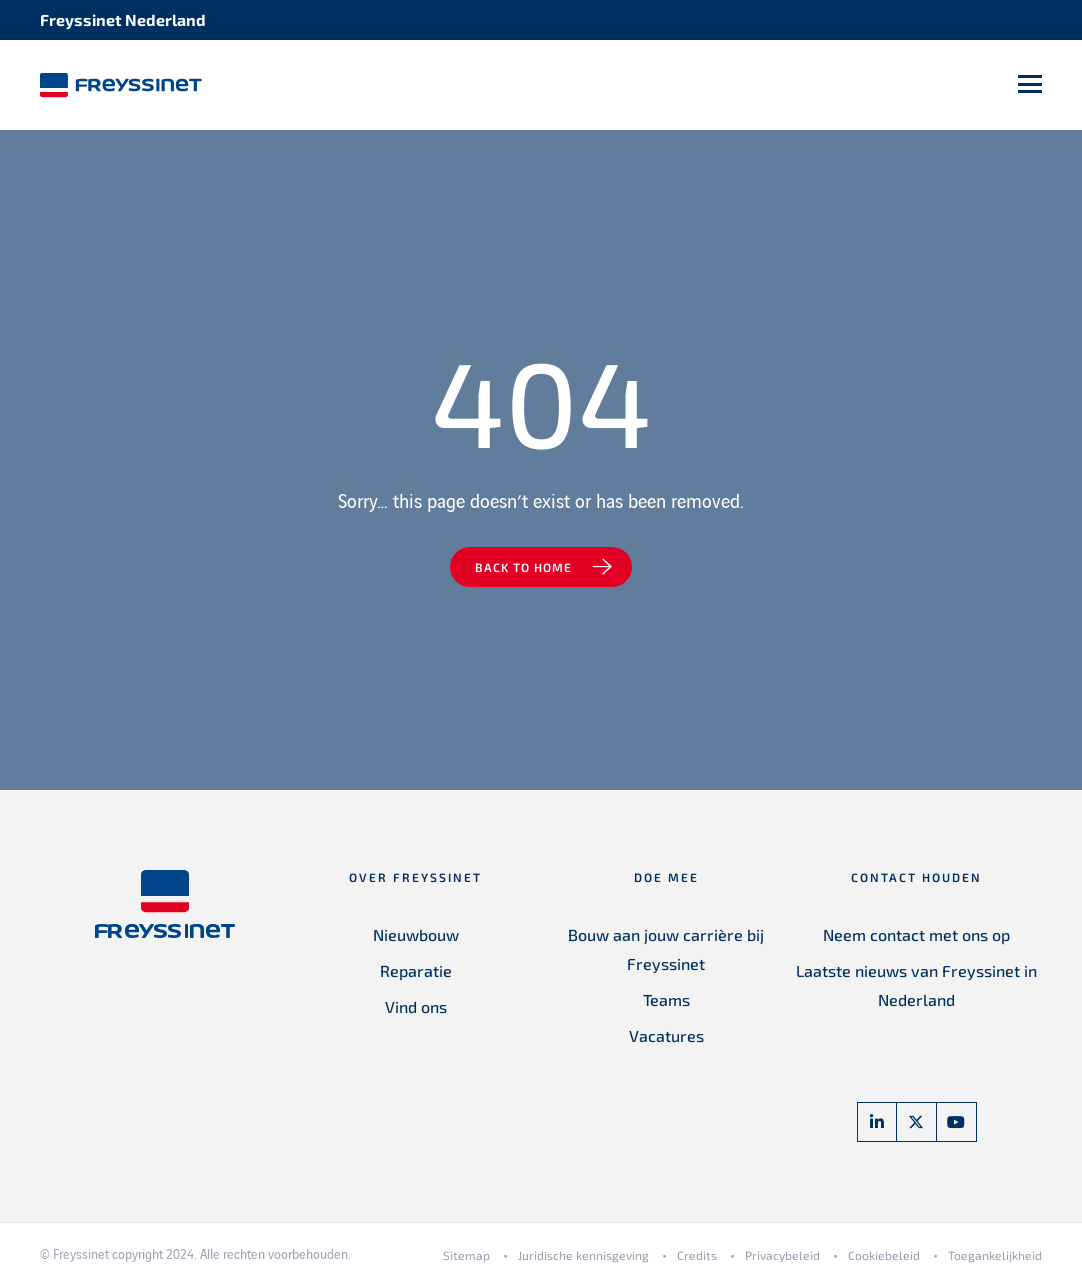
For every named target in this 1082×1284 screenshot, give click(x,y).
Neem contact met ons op (916, 934)
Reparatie (416, 970)
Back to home (523, 567)
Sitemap (466, 1255)
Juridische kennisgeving (583, 1255)
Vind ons (416, 1006)
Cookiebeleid (884, 1255)
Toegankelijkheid (995, 1255)
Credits (697, 1255)
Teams (666, 999)
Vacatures (666, 1035)
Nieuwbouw (416, 934)
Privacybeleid (782, 1255)
